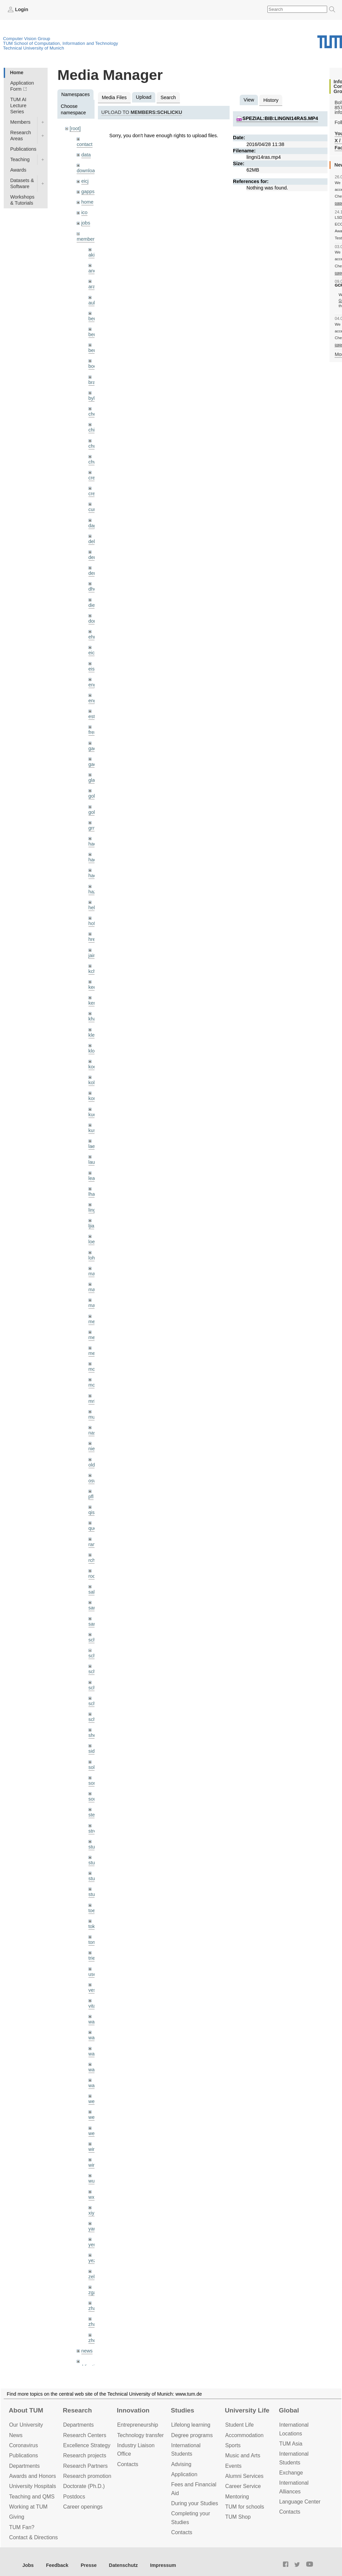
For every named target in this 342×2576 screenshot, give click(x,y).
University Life (247, 2410)
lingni (94, 1210)
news (87, 2350)
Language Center (299, 2502)
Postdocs (74, 2496)
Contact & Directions (33, 2537)
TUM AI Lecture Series (18, 105)
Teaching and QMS (32, 2496)
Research (77, 2410)
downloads (88, 170)
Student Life (239, 2425)
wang (94, 2053)
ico (84, 212)
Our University (26, 2425)
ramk (93, 1544)
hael (93, 859)
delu (93, 541)
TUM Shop (238, 2517)
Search (168, 97)
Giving (16, 2517)
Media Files (114, 97)
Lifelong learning (190, 2425)
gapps (88, 191)
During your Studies (194, 2503)
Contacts (127, 2464)
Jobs (28, 2565)
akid (92, 255)
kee (92, 987)
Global (289, 2410)
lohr (92, 1258)
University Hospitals (32, 2486)
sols (92, 1767)
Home (16, 72)
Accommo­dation (244, 2435)
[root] (75, 128)
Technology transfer (140, 2435)
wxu (92, 2197)
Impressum (163, 2565)
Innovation (133, 2410)
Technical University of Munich (33, 48)
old (91, 1465)
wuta (93, 2181)
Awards (18, 170)
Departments (24, 2466)
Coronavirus (23, 2445)
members (87, 239)
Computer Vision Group (26, 38)
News (16, 2435)
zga (92, 2292)
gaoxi (94, 764)
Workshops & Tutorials (22, 200)
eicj (85, 181)
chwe (94, 462)
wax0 (94, 2085)
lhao (93, 1194)
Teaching (20, 159)
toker (93, 1926)
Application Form (22, 86)
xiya (92, 2213)
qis (91, 1512)
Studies (182, 2410)
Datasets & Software (22, 183)
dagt (93, 525)
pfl (91, 1496)
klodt (93, 1051)
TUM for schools (244, 2507)
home (87, 202)
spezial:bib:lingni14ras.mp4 (280, 118)
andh (93, 270)
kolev (94, 1082)
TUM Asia (290, 2444)
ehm (93, 637)
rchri (93, 1560)
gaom (94, 748)
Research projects (84, 2455)
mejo (93, 1353)
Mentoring (237, 2496)
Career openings (83, 2507)
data (86, 154)
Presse (89, 2565)
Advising (181, 2464)
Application (184, 2474)
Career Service (243, 2486)
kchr (93, 971)
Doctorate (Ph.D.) (84, 2486)
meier (94, 1321)
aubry (94, 302)
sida (92, 1751)
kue (92, 1114)
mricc (94, 1401)
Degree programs (192, 2435)
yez (92, 2260)
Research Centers (84, 2435)
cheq (93, 414)
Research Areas (20, 135)
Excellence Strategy (86, 2445)
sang (93, 1607)
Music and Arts (242, 2455)
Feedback (57, 2565)
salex (94, 1592)
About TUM (26, 2410)
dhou (93, 589)
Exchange (291, 2473)
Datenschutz (123, 2565)
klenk (94, 1035)
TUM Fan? (21, 2527)
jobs (85, 223)
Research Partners (85, 2466)
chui (92, 446)
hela (93, 907)
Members (20, 122)
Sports (233, 2445)
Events (233, 2466)
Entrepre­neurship (137, 2425)
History (271, 100)
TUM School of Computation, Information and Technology (60, 43)
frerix (93, 732)
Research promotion (87, 2476)
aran (93, 286)
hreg (93, 939)
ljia (91, 1225)
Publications (23, 149)
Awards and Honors (32, 2476)
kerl (92, 1003)
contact (84, 144)
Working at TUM (28, 2507)
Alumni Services (244, 2476)
